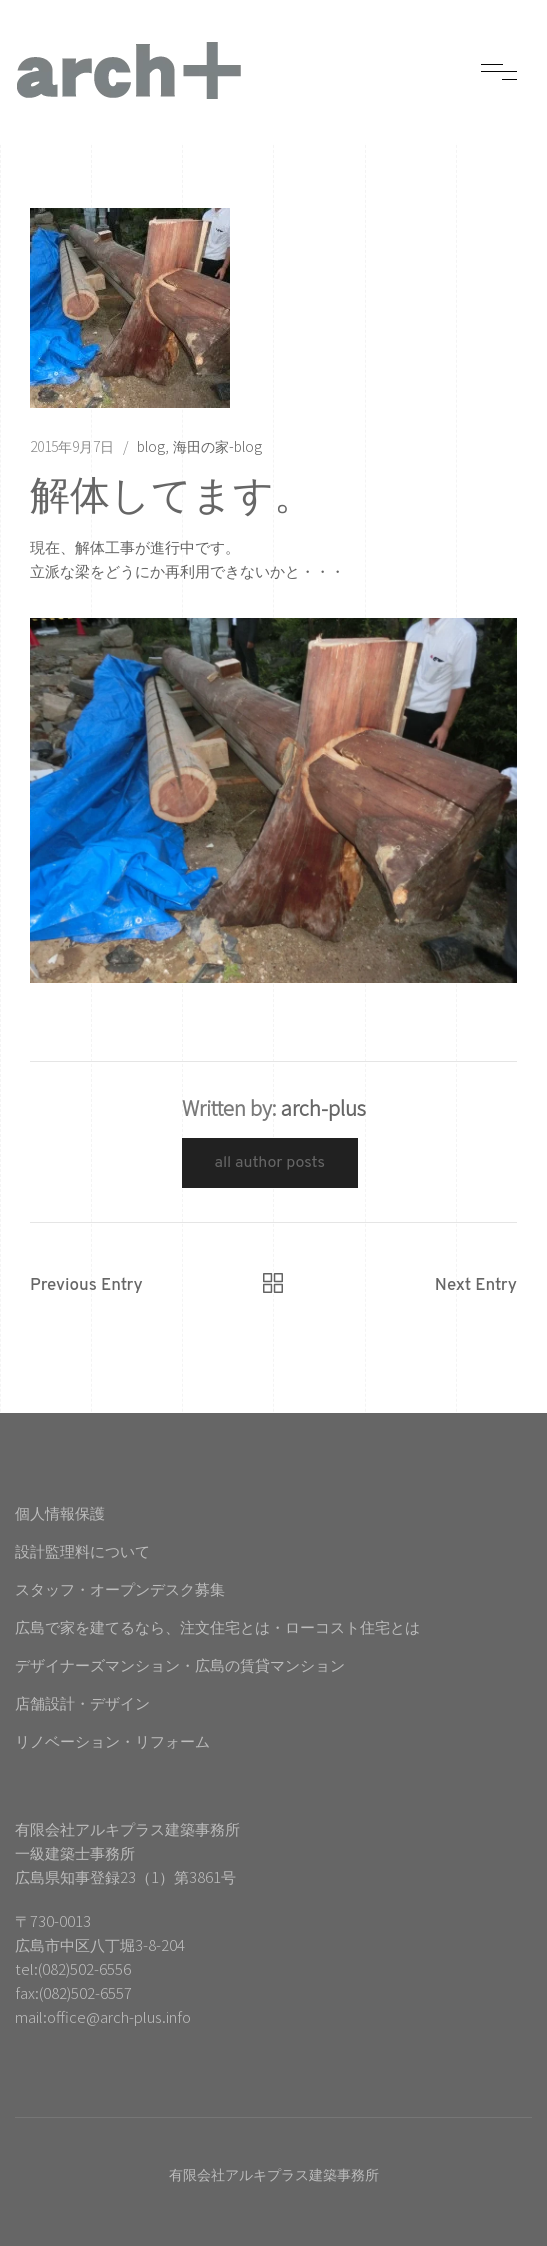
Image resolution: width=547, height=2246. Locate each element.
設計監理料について (82, 1550)
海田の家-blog (217, 446)
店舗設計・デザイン (82, 1702)
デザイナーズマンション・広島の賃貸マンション (180, 1664)
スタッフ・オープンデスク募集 (120, 1588)
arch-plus (323, 1107)
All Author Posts (270, 1163)
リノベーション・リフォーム (112, 1740)
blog (151, 446)
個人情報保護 (60, 1512)
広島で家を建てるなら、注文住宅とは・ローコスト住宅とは (217, 1626)
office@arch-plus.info (119, 2016)
